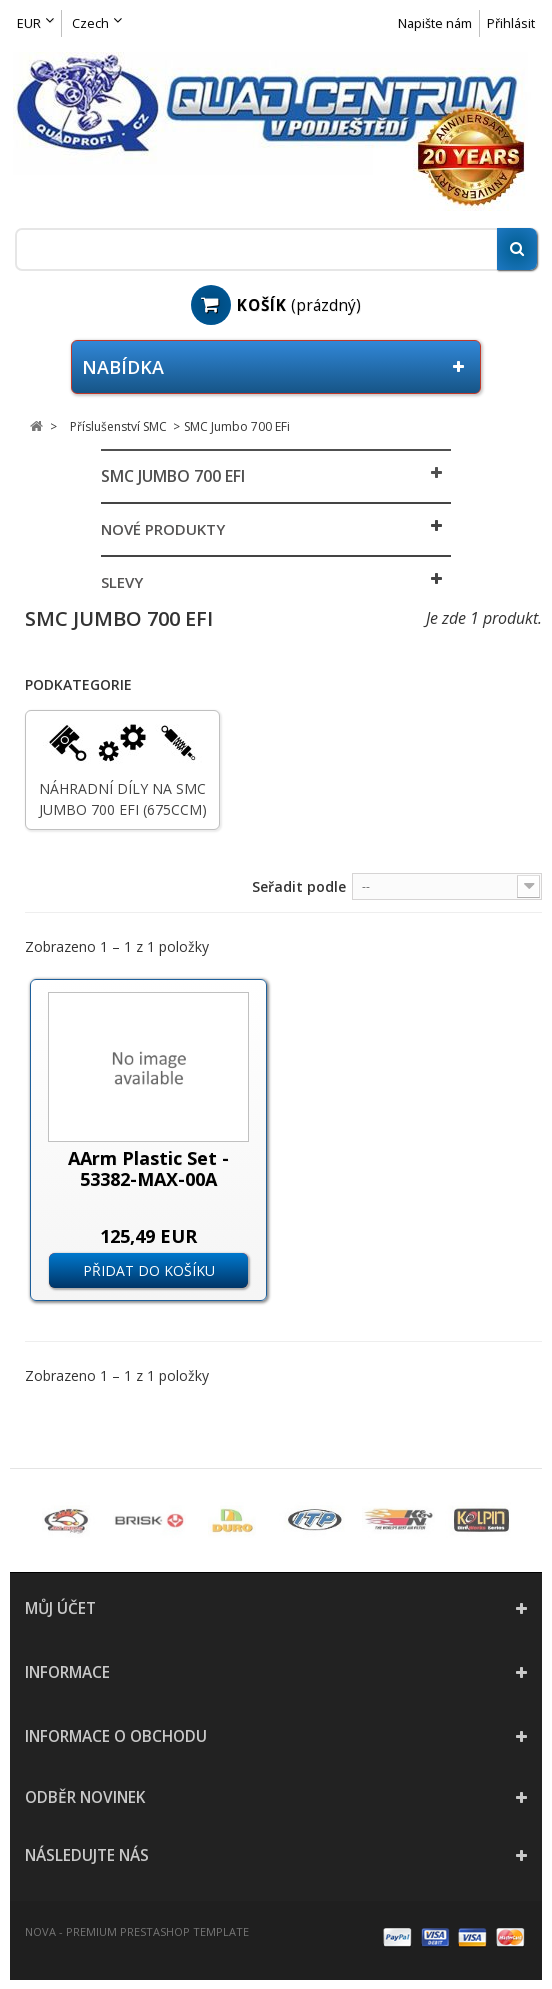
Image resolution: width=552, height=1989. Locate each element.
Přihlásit (511, 23)
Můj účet (60, 1608)
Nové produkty (163, 529)
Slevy (122, 582)
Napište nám (435, 23)
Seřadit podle (299, 886)
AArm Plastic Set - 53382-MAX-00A (148, 1168)
